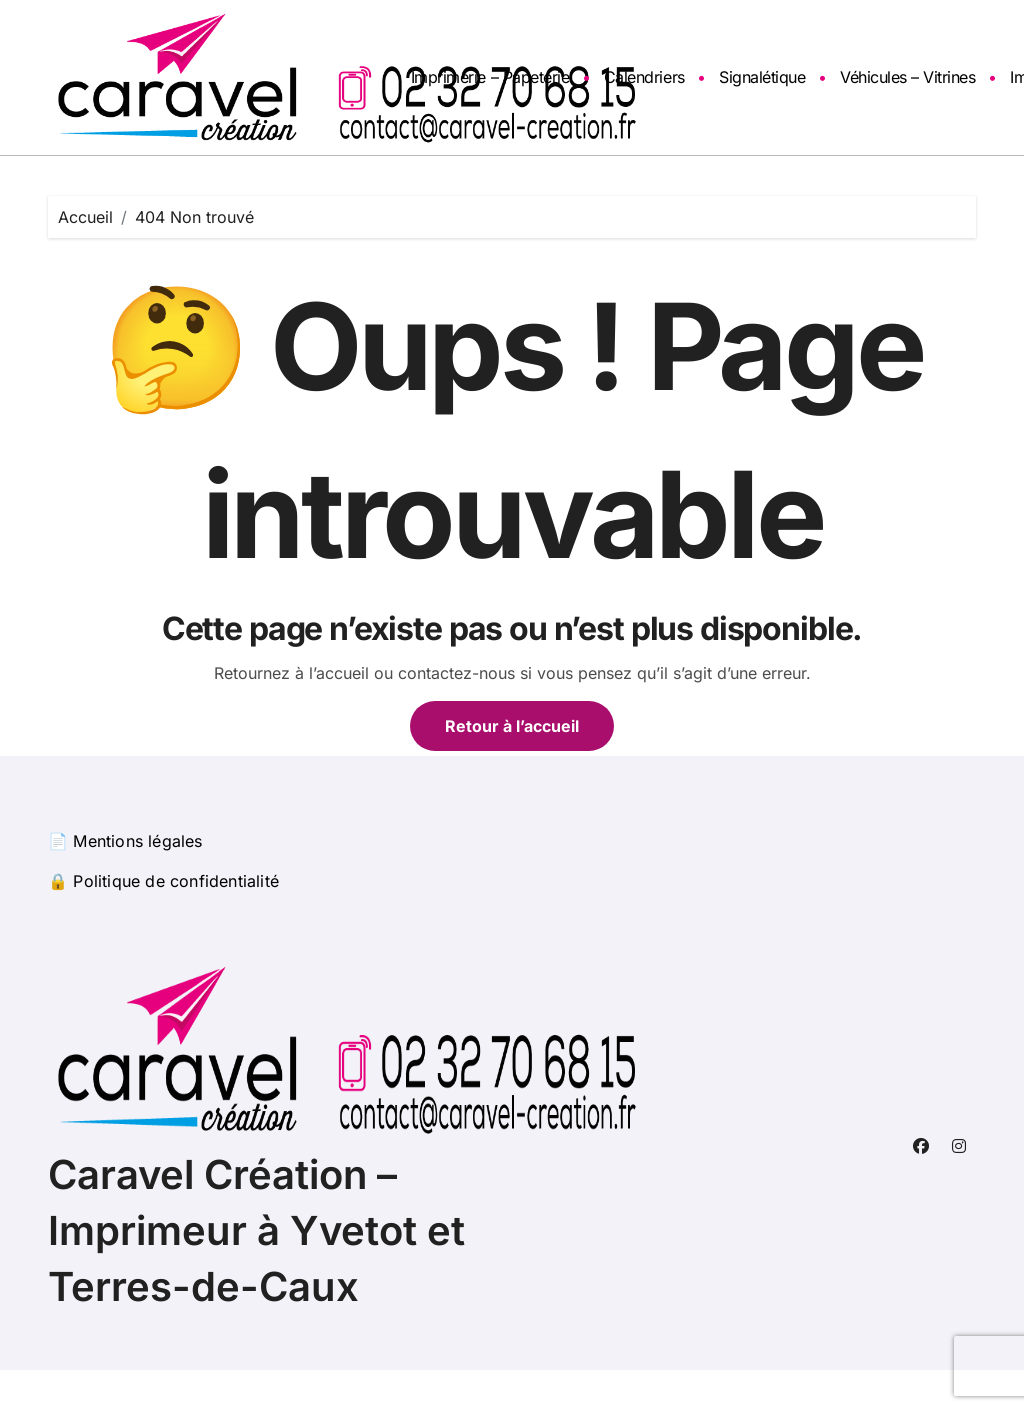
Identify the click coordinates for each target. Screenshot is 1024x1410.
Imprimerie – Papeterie (490, 77)
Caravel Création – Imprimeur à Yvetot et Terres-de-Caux (256, 1230)
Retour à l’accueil (512, 726)
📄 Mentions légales (125, 841)
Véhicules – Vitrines (907, 77)
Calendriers (644, 77)
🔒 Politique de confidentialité (163, 881)
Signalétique (762, 77)
